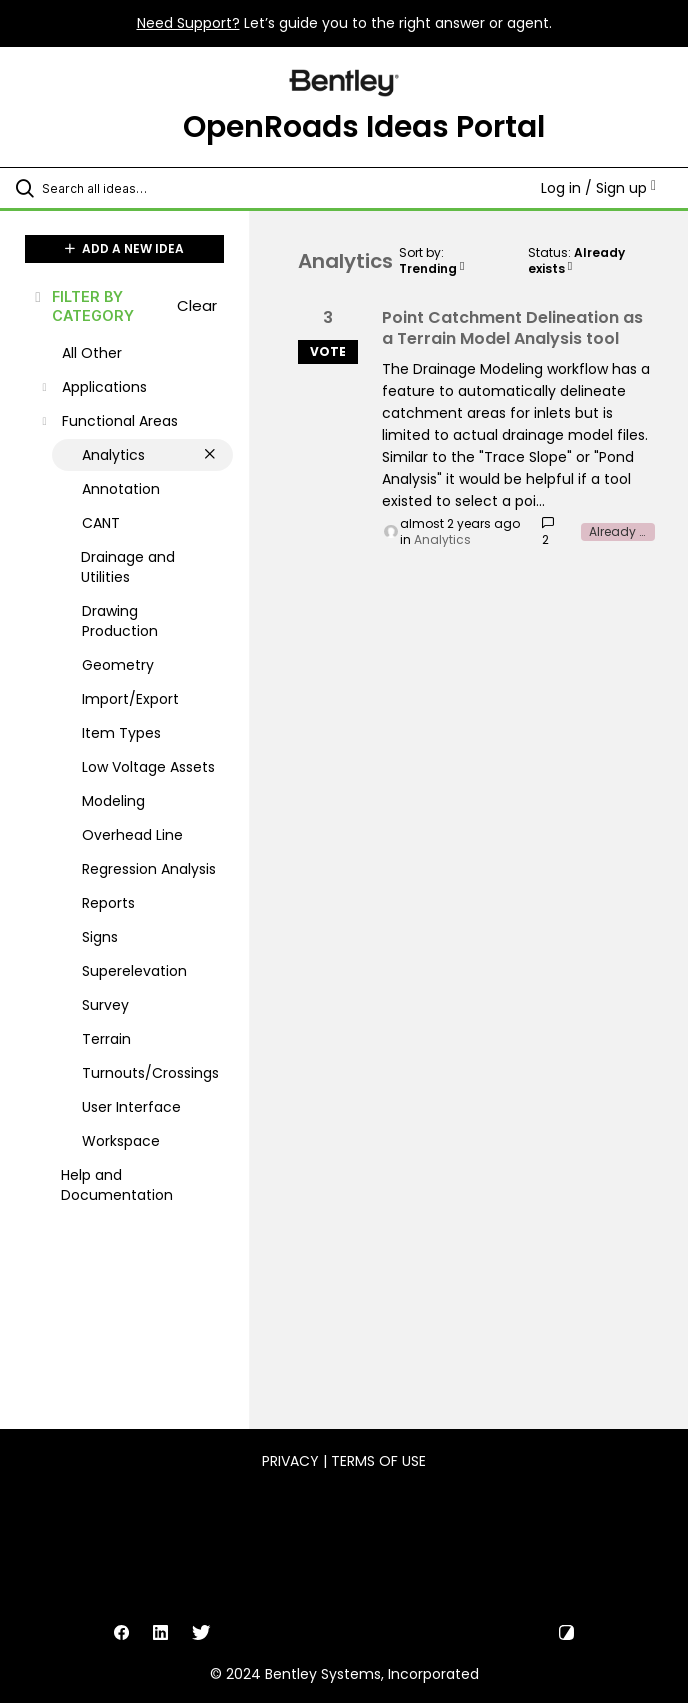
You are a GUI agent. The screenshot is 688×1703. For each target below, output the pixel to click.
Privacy (290, 1461)
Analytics (442, 539)
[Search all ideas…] (135, 188)
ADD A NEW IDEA (124, 248)
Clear (197, 305)
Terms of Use (378, 1461)
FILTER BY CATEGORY (83, 306)
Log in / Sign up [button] (598, 188)
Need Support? (188, 23)
